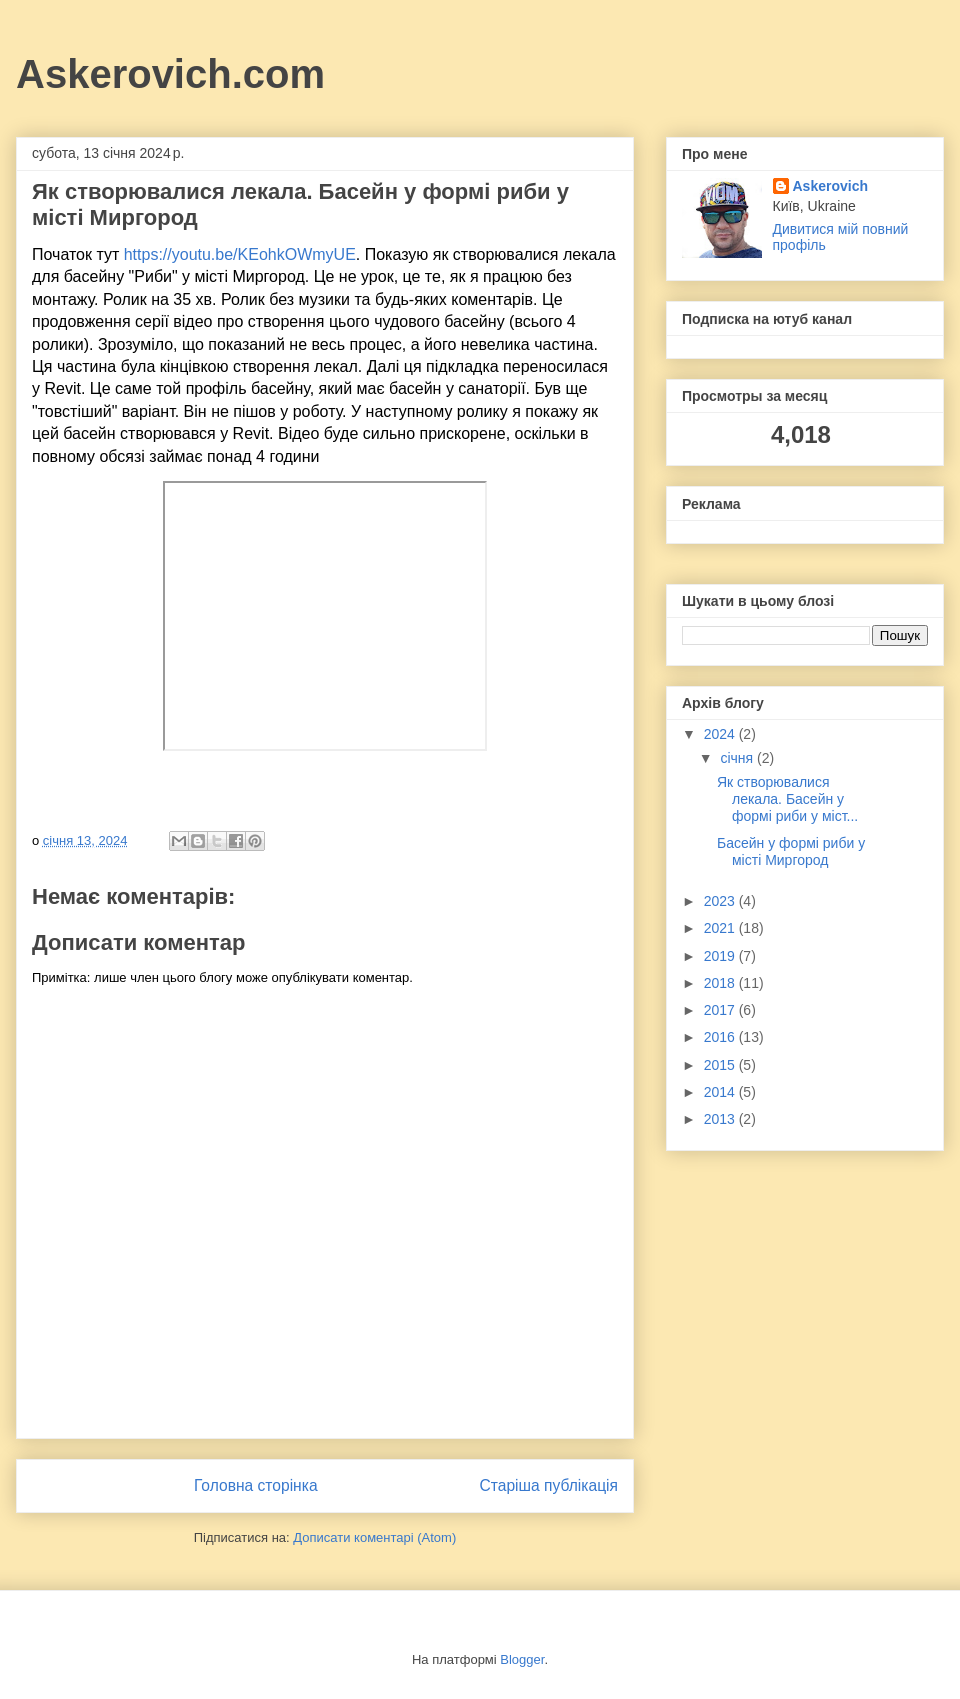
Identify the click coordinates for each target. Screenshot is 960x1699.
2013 (721, 1119)
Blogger (522, 1659)
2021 (721, 928)
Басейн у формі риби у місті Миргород (791, 851)
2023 (721, 901)
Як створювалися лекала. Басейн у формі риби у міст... (787, 799)
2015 (721, 1065)
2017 (721, 1010)
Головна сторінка (256, 1485)
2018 (721, 983)
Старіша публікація (549, 1485)
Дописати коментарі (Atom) (374, 1537)
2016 (721, 1037)
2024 (721, 734)
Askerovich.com (170, 74)
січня (738, 758)
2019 (721, 956)
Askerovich (830, 186)
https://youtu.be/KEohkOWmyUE (240, 254)
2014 (721, 1092)
